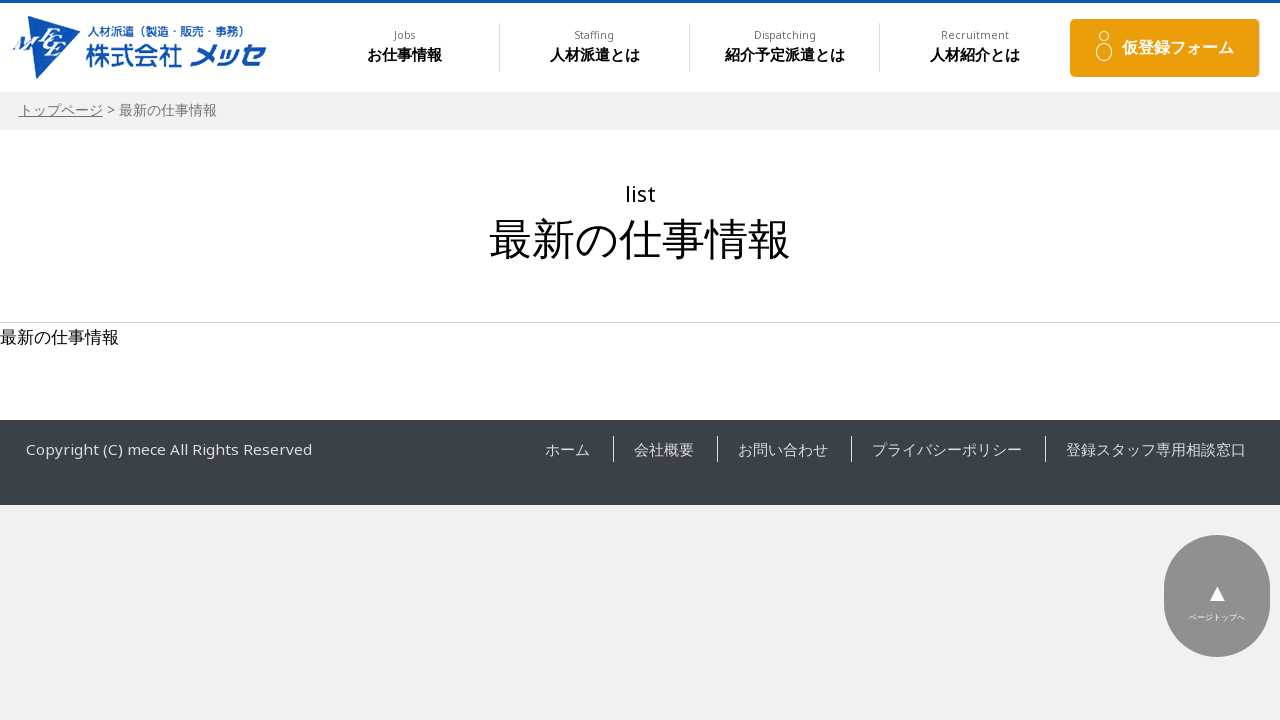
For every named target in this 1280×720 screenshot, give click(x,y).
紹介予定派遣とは (785, 46)
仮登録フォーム (1178, 47)
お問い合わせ (783, 449)
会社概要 (664, 449)
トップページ (61, 109)
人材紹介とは (975, 46)
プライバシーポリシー (947, 449)
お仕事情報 (404, 46)
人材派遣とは (595, 46)
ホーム (567, 449)
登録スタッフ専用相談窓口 (1156, 449)
